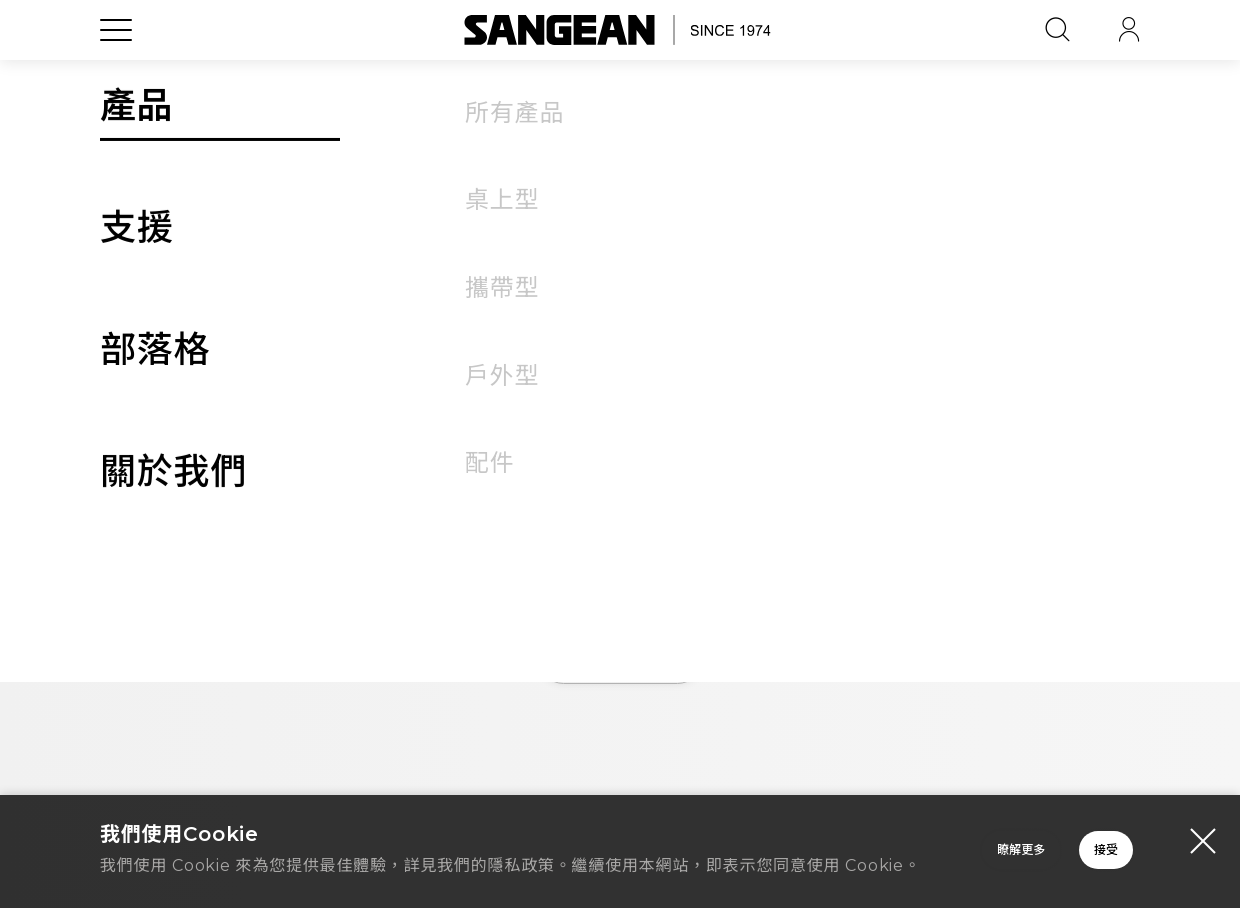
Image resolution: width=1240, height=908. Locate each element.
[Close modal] (1203, 820)
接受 (1025, 842)
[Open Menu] (116, 75)
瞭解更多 (740, 842)
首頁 (620, 660)
